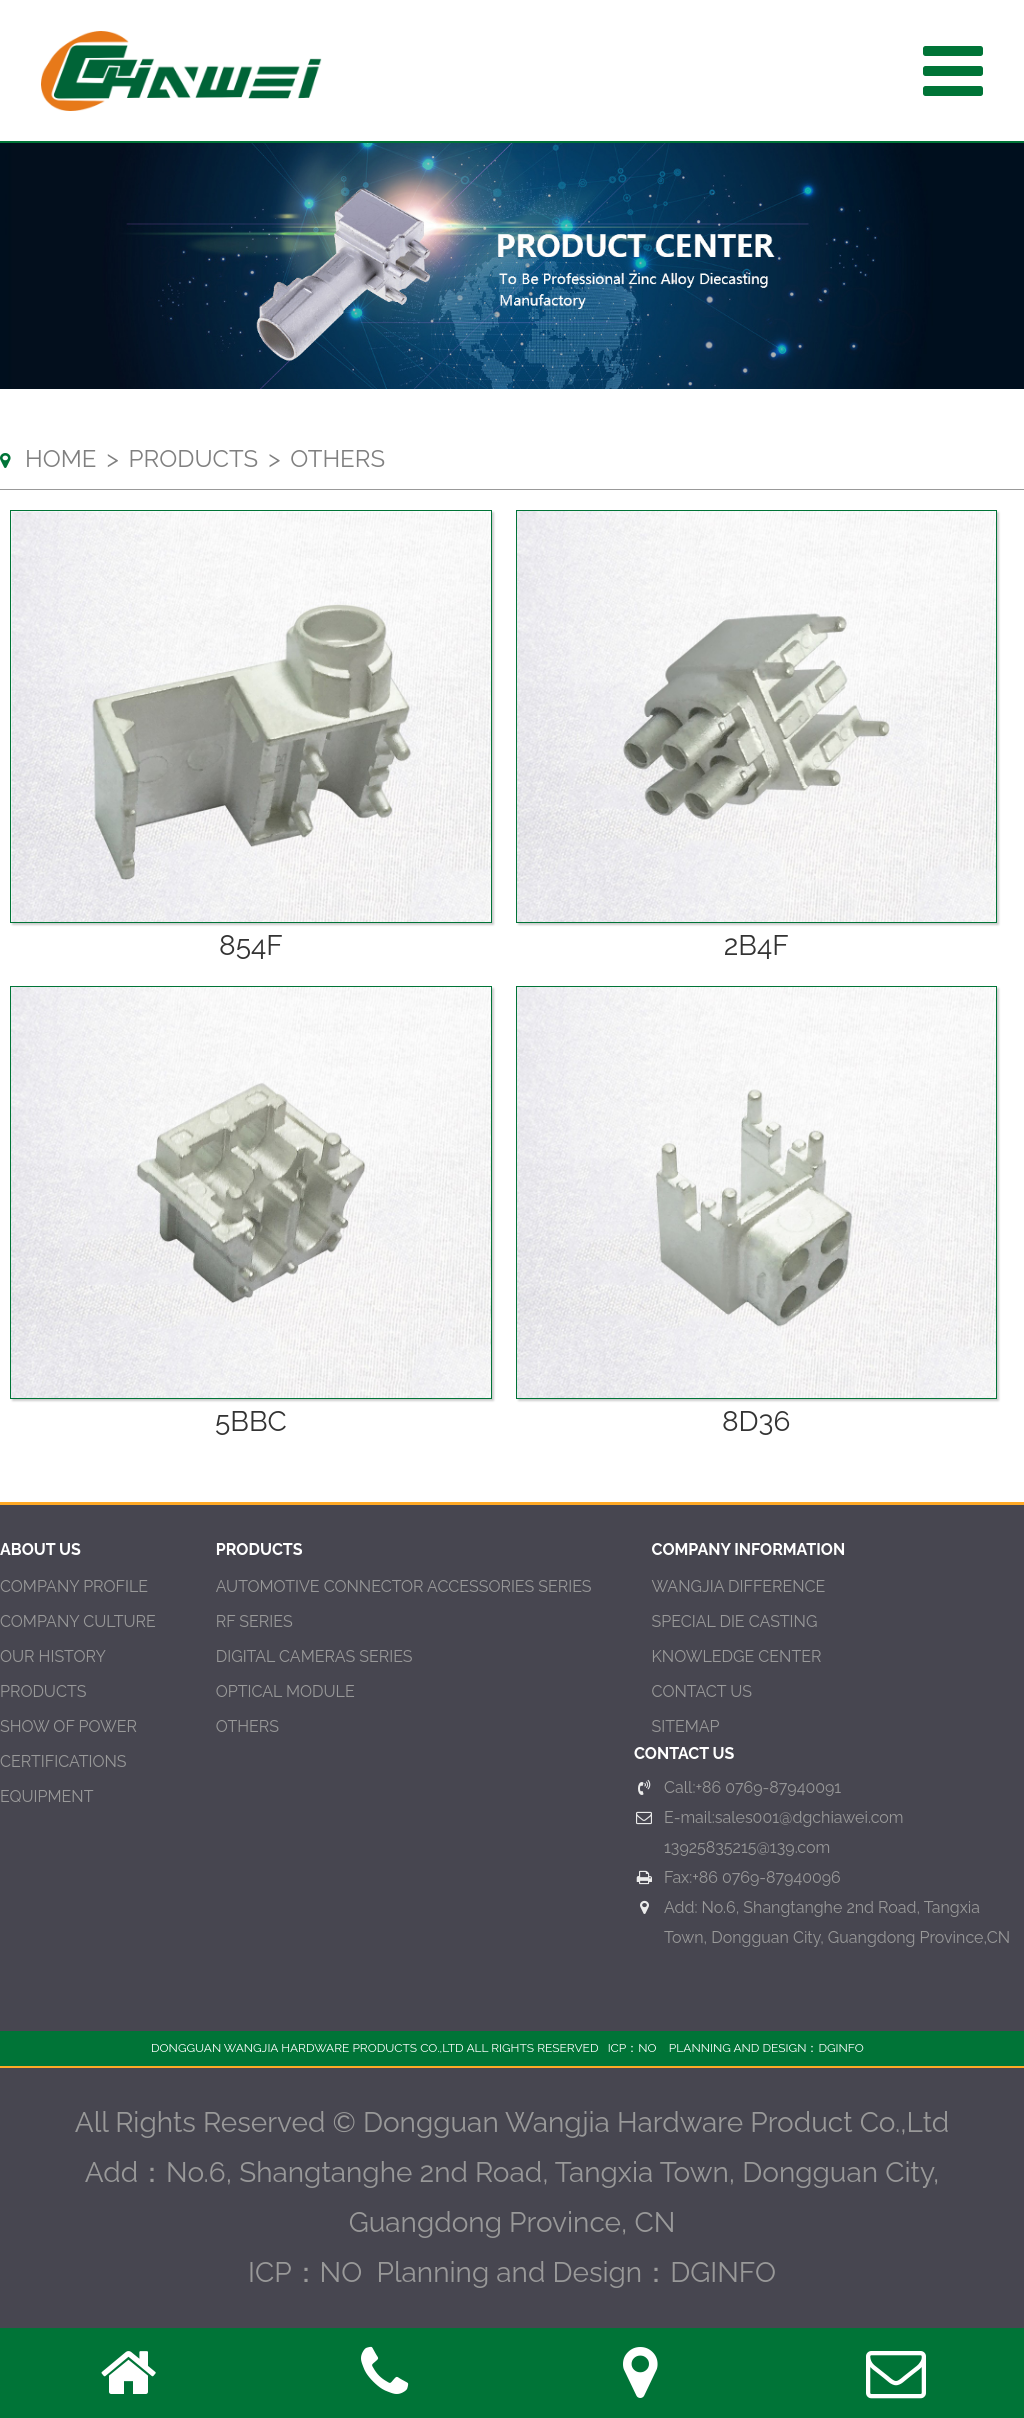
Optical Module (285, 1691)
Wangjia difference (739, 1586)
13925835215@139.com (747, 1847)
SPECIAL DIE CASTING (735, 1621)
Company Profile (74, 1586)
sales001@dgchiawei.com (809, 1817)
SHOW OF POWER (68, 1726)
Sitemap (686, 1726)
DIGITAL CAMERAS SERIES (314, 1656)
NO (647, 2048)
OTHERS (247, 1726)
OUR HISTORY (53, 1656)
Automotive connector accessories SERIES (404, 1586)
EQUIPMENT (46, 1796)
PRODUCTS (43, 1691)
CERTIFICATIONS (63, 1761)
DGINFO (840, 2048)
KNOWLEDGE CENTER (737, 1656)
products (194, 458)
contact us (702, 1691)
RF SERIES (254, 1621)
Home (60, 458)
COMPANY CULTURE (78, 1621)
